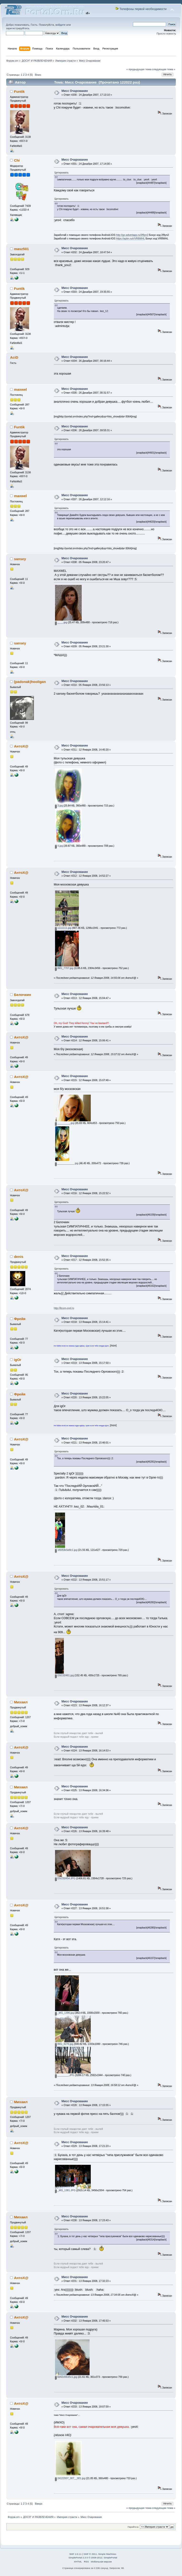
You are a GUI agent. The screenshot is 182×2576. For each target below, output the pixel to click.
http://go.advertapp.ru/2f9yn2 (132, 234)
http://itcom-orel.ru (64, 1308)
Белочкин (22, 995)
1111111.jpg (63, 927)
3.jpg (59, 805)
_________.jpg (64, 1123)
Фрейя (19, 1319)
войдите (61, 24)
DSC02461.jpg (64, 1675)
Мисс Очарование (74, 91)
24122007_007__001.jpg (70, 2478)
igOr (17, 1360)
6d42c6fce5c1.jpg (66, 2376)
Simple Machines (107, 2554)
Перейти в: (133, 2527)
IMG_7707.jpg (64, 968)
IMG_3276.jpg (64, 2043)
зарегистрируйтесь (17, 28)
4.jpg (59, 845)
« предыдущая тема (138, 69)
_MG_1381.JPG (65, 2190)
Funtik (19, 91)
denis (18, 1257)
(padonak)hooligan (30, 682)
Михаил (21, 1702)
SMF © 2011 (90, 2554)
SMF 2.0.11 (75, 2554)
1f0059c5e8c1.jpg (66, 1549)
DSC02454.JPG (65, 1878)
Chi (17, 160)
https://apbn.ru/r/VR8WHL (130, 238)
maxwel (20, 389)
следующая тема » (163, 69)
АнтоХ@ (21, 746)
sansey (20, 559)
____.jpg (61, 622)
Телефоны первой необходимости (143, 9)
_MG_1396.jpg (64, 2012)
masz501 (21, 249)
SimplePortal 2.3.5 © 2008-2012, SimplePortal (92, 2557)
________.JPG (64, 2075)
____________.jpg (66, 1163)
